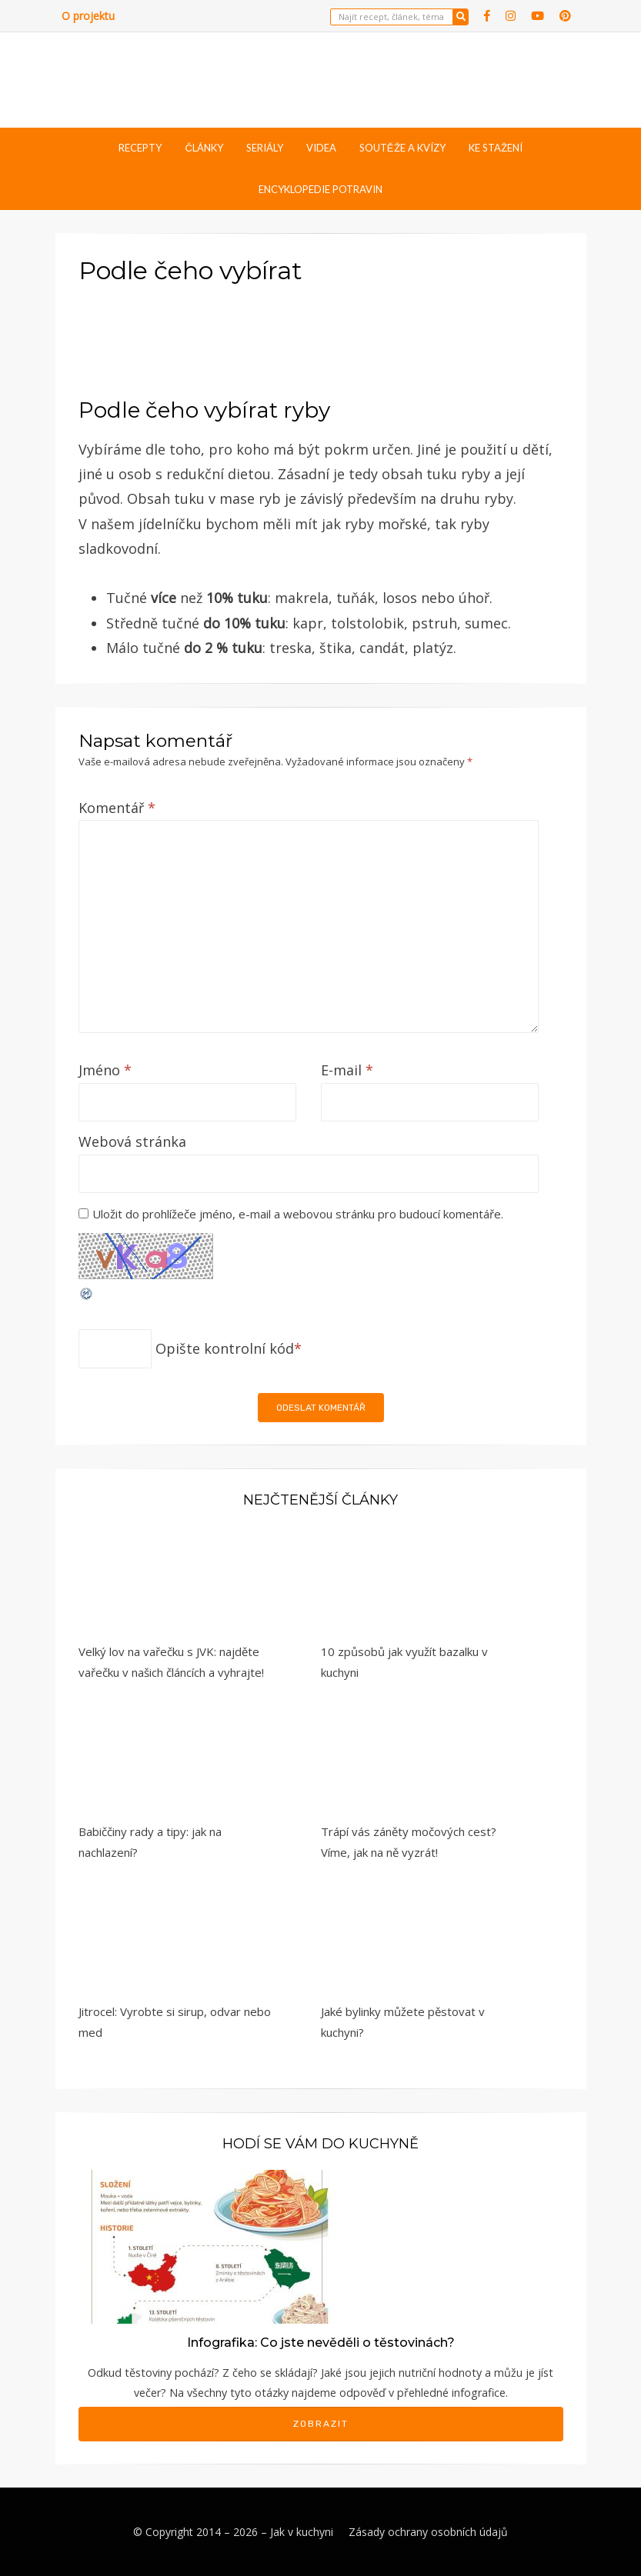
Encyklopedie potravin (320, 189)
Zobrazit (321, 2423)
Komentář (116, 807)
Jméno (105, 1070)
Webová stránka (132, 1141)
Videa (321, 148)
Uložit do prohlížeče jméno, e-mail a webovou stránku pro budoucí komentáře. (297, 1213)
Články (203, 148)
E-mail (347, 1070)
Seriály (264, 148)
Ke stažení (495, 148)
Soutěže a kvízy (402, 148)
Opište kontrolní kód (224, 1348)
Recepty (140, 148)
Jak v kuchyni (301, 2531)
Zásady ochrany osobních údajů (428, 2531)
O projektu (88, 15)
